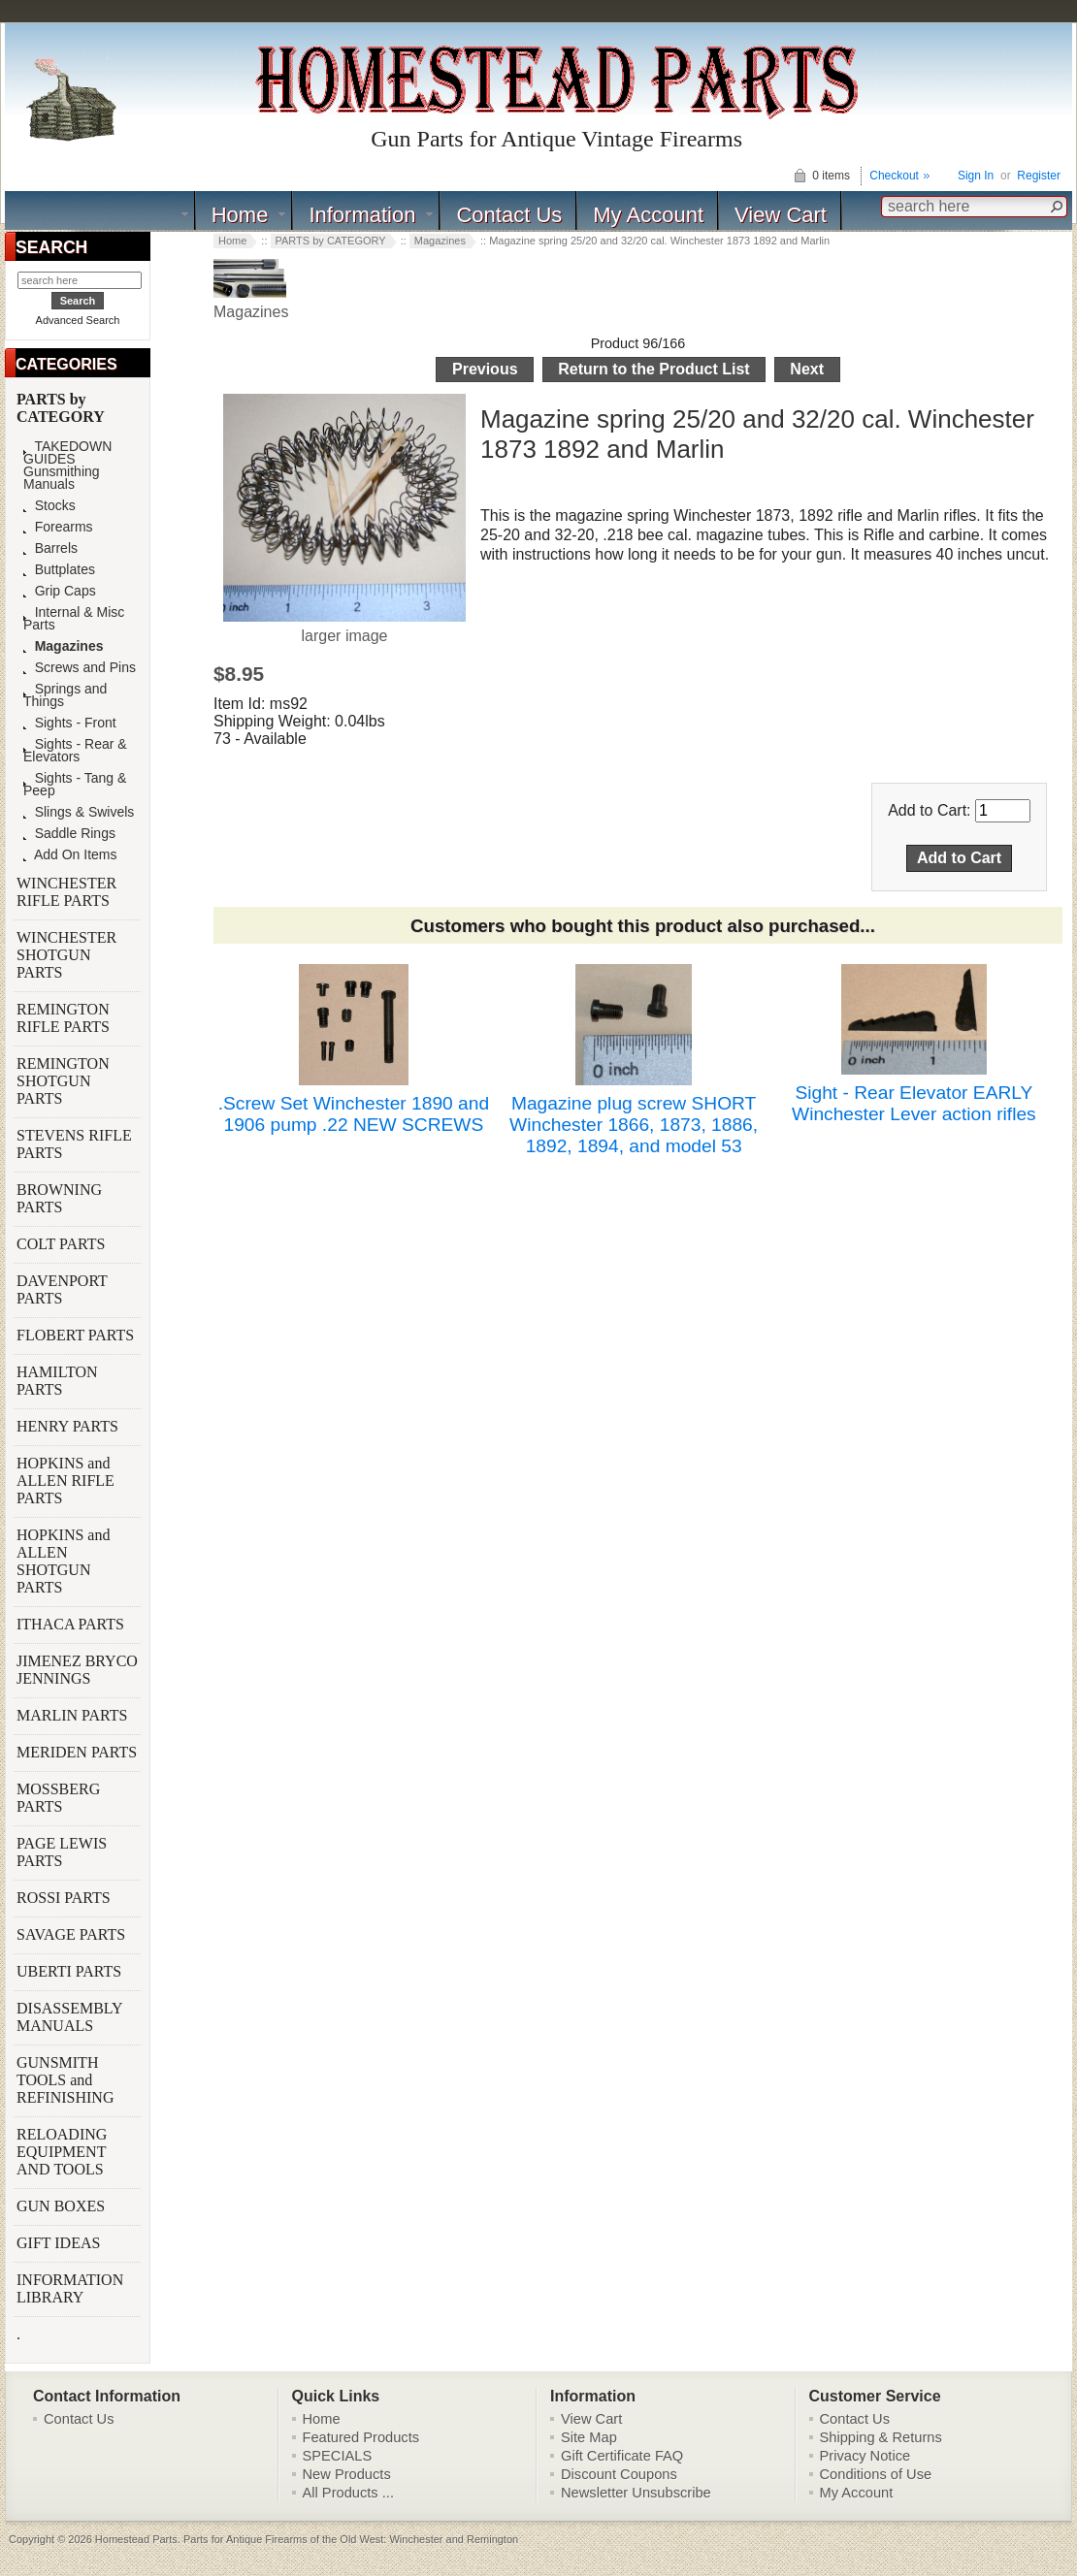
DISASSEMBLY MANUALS (69, 2017)
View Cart (780, 215)
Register (1039, 175)
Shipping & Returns (881, 2437)
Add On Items (70, 855)
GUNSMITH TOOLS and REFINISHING (66, 2080)
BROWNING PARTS (59, 1198)
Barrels (50, 548)
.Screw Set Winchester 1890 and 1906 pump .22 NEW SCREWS (353, 1114)
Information (362, 215)
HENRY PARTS (69, 1426)
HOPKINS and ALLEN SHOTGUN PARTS (63, 1561)
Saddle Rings (69, 833)
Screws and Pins (79, 667)
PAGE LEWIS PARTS (61, 1852)
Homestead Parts (136, 2539)
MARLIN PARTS (73, 1715)
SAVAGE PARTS (72, 1934)
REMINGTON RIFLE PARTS (65, 1018)
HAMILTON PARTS (57, 1381)
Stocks (49, 505)
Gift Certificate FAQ (622, 2455)
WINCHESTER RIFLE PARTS (66, 892)
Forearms (58, 527)
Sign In (976, 175)
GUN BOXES (62, 2206)
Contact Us (509, 215)
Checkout (894, 175)
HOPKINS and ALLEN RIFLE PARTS (65, 1480)
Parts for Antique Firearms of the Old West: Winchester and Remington (350, 2539)
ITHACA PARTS (72, 1624)
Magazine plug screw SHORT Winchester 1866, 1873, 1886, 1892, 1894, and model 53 (633, 1124)
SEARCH (51, 247)
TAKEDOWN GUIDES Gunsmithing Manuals (67, 465)
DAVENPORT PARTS (62, 1289)
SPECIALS (338, 2455)
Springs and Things (65, 695)
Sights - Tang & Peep (74, 784)
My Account (648, 215)
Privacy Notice (865, 2455)
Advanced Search (78, 320)
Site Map (589, 2437)
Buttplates (59, 570)
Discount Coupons (619, 2474)
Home (240, 215)
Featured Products (361, 2437)
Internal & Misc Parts (73, 618)
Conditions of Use (876, 2474)
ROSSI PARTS (63, 1897)
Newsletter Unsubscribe (636, 2492)
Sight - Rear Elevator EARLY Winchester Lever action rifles (914, 1103)
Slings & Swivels (78, 812)
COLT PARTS (60, 1244)
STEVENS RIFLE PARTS (74, 1144)
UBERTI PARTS (70, 1971)
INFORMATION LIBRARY (69, 2288)
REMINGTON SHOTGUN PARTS (63, 1081)
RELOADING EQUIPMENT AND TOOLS (62, 2151)
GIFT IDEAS (60, 2243)
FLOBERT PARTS (75, 1335)
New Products (347, 2474)
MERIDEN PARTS (78, 1752)
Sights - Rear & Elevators (75, 750)
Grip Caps (59, 591)
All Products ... (349, 2492)
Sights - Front (69, 723)
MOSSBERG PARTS (58, 1798)
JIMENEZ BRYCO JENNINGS (77, 1670)
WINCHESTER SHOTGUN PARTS (66, 955)
